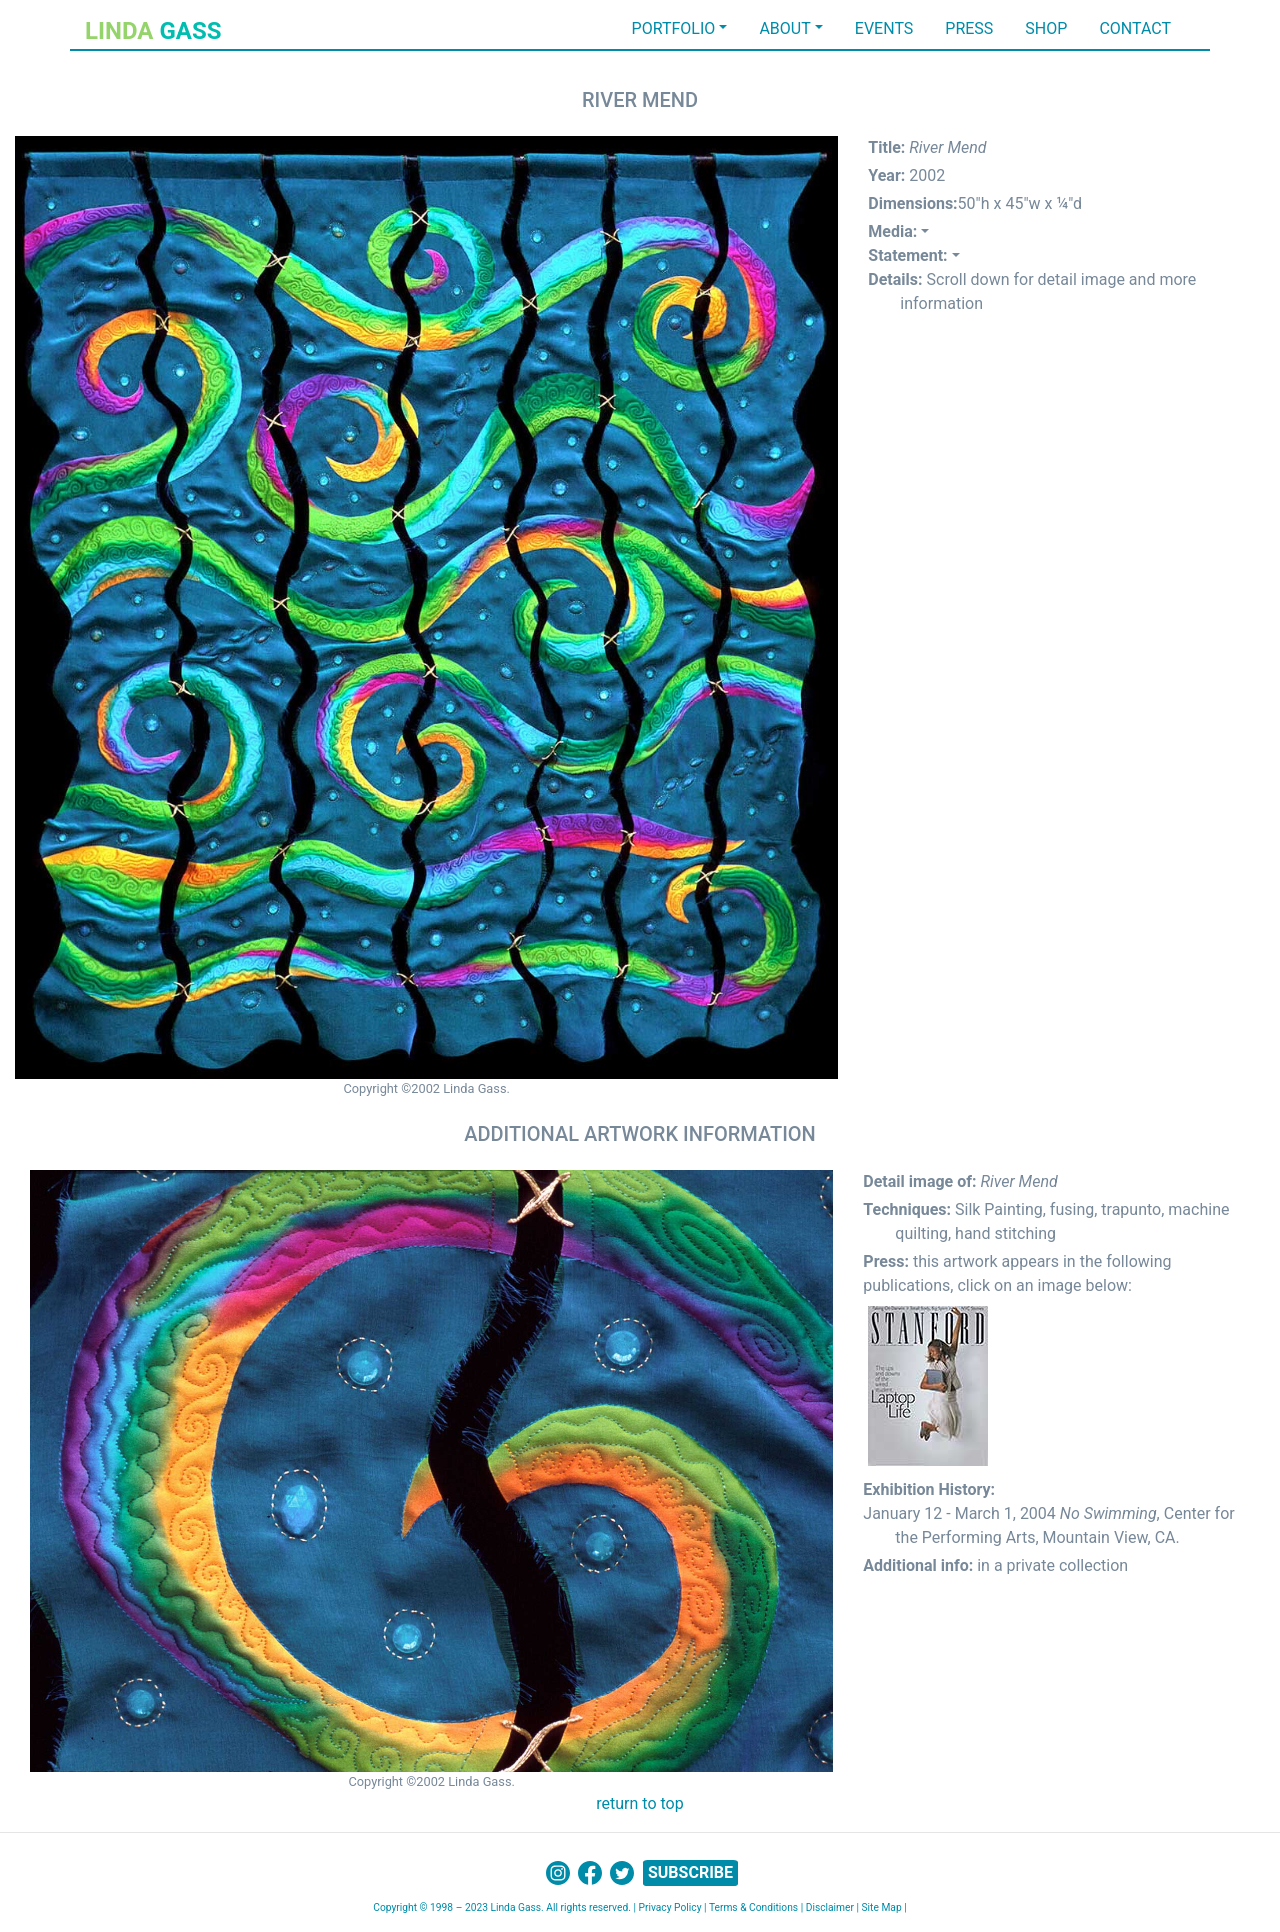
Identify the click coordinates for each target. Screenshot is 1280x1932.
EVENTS (884, 28)
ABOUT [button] (784, 28)
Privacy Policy (669, 1907)
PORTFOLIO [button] (674, 28)
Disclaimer (830, 1907)
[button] (898, 231)
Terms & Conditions (753, 1907)
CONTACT (1135, 28)
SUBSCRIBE (690, 1872)
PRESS (969, 28)
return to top (639, 1803)
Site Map (882, 1907)
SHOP (1046, 28)
